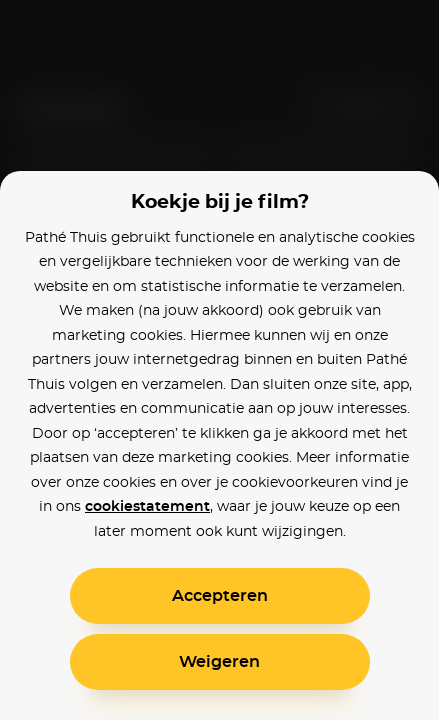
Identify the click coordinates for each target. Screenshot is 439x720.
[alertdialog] (219, 360)
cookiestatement (147, 507)
